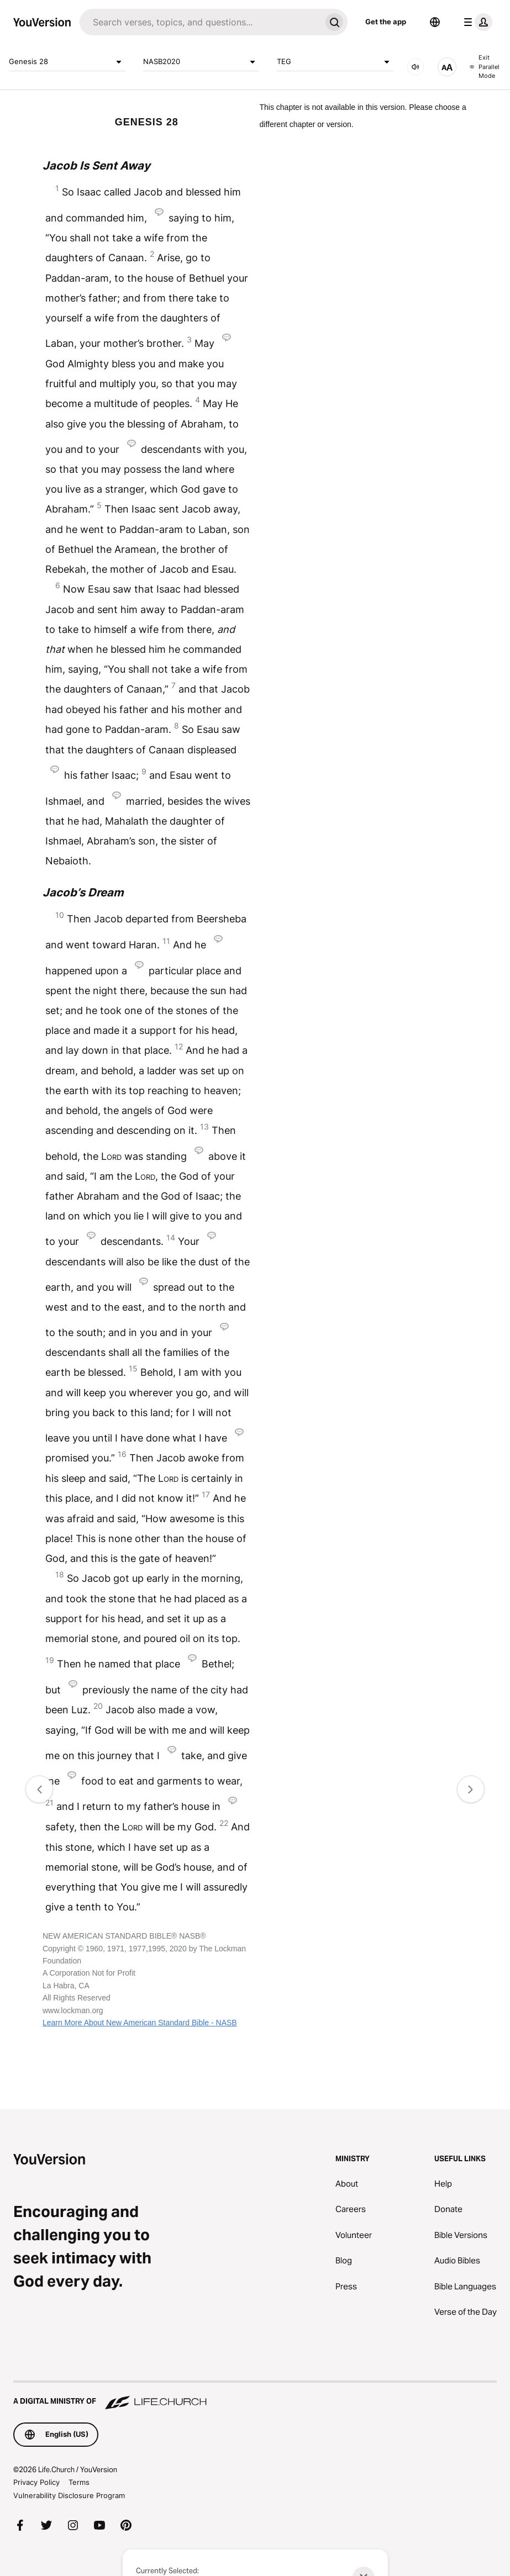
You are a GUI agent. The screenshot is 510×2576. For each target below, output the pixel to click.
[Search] (200, 22)
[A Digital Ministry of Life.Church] (255, 2396)
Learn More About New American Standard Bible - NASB (140, 2022)
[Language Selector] (435, 22)
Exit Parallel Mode (485, 67)
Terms (79, 2482)
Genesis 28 (67, 61)
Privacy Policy (36, 2482)
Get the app (385, 21)
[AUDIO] (415, 67)
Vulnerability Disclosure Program (69, 2495)
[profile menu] (476, 22)
